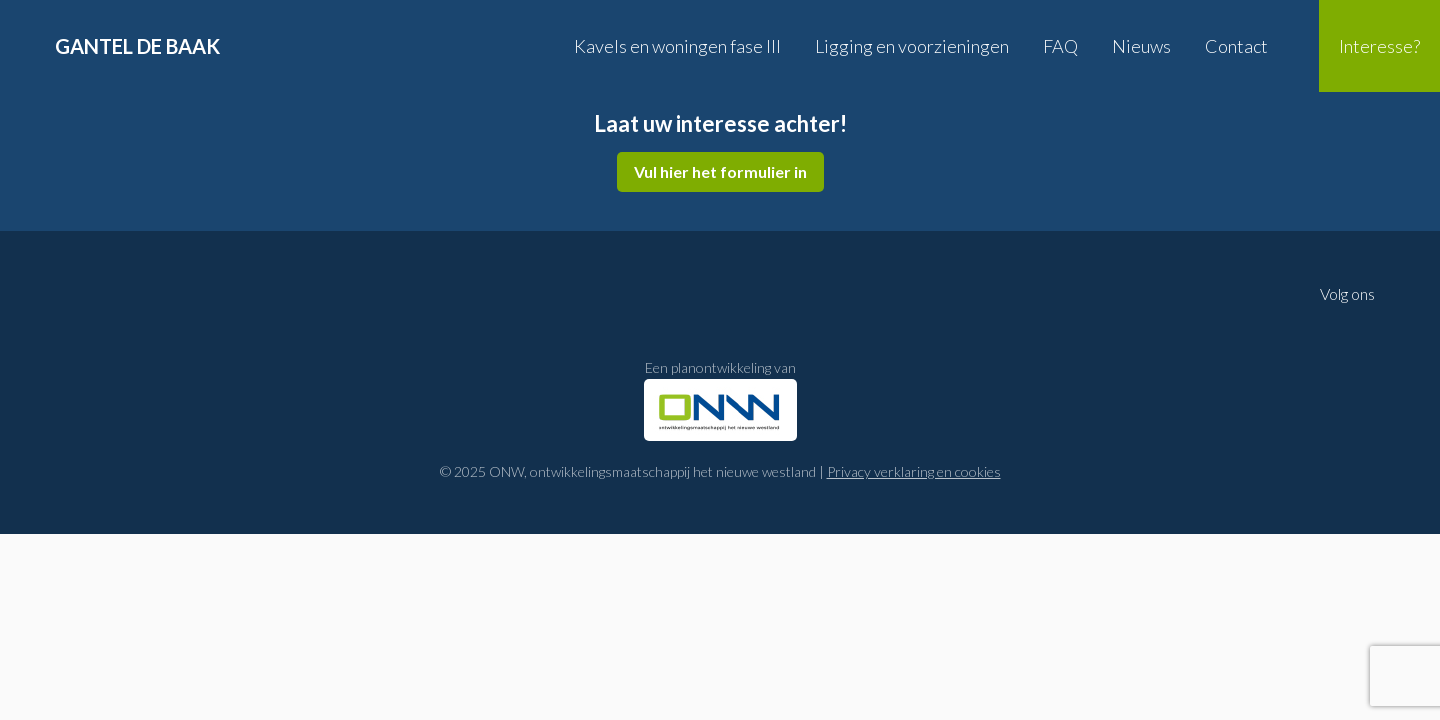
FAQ (1060, 46)
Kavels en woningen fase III (677, 46)
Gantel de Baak (137, 46)
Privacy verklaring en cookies (914, 471)
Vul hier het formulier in (720, 171)
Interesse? (1379, 46)
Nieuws (1141, 46)
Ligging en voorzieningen (912, 46)
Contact (1236, 46)
